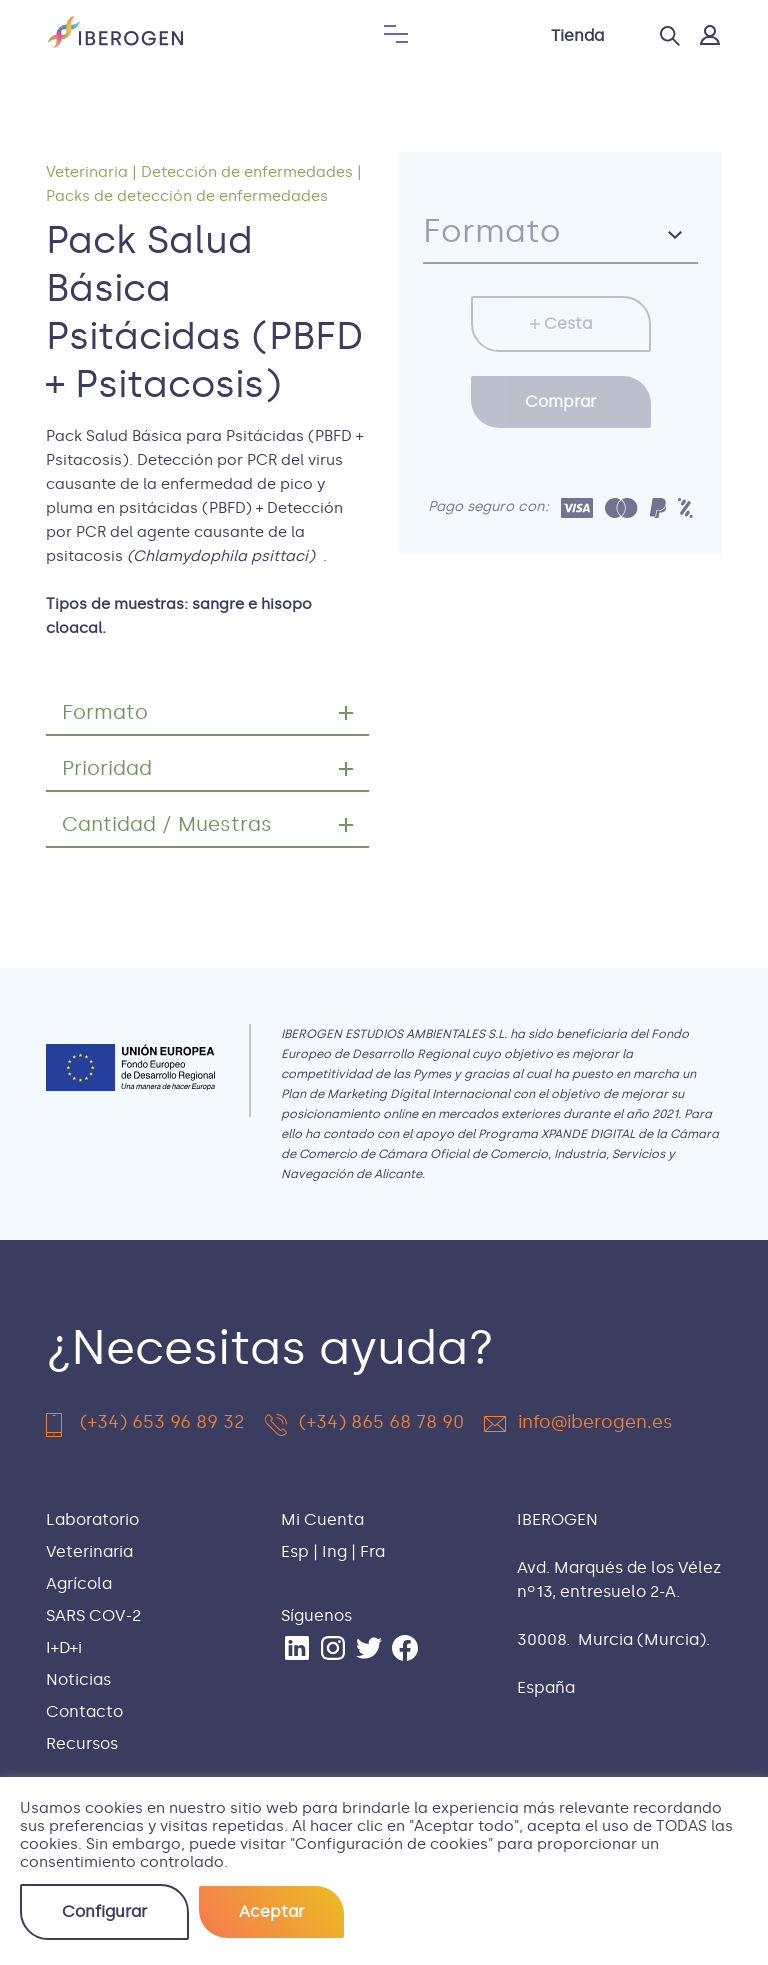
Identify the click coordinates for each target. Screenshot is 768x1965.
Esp (295, 1551)
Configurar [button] (104, 1911)
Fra (372, 1551)
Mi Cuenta (322, 1519)
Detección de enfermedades (247, 172)
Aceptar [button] (271, 1911)
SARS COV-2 (93, 1615)
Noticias (78, 1679)
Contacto (84, 1711)
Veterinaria (87, 172)
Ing (334, 1551)
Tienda (577, 35)
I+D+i (64, 1647)
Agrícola (79, 1583)
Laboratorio (92, 1519)
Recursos (82, 1743)
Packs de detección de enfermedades (187, 196)
